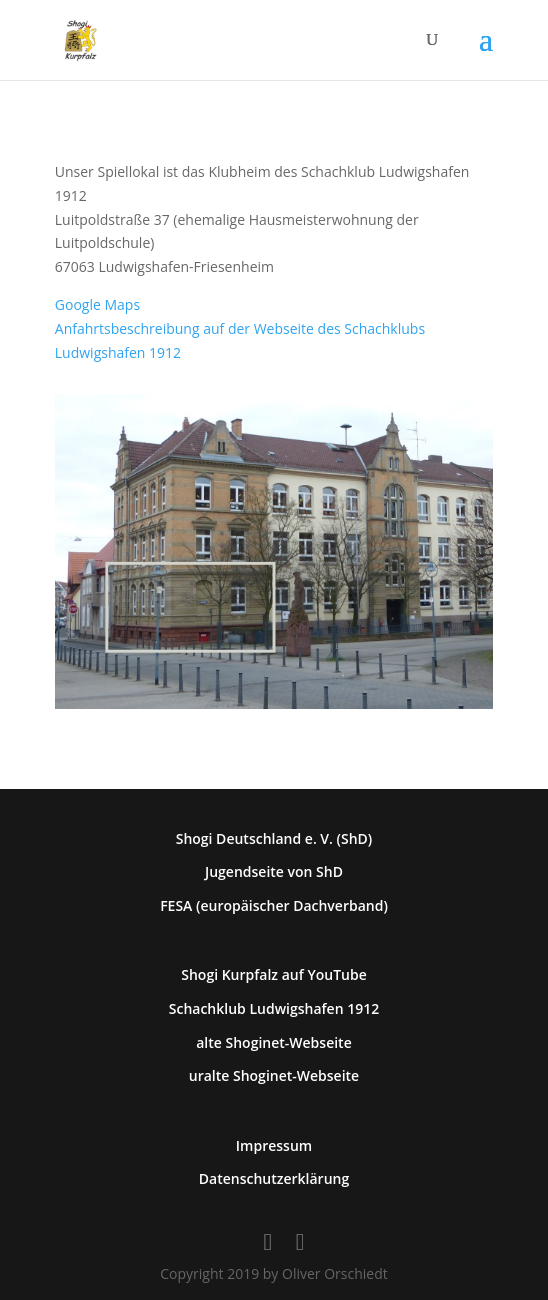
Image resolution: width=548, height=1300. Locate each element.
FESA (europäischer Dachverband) (274, 905)
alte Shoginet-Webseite (273, 1042)
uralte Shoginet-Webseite (274, 1075)
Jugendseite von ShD (274, 871)
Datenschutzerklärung (274, 1178)
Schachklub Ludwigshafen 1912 (274, 1008)
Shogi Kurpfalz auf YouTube (273, 974)
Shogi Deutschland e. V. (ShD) (274, 838)
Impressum (274, 1145)
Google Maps (97, 304)
